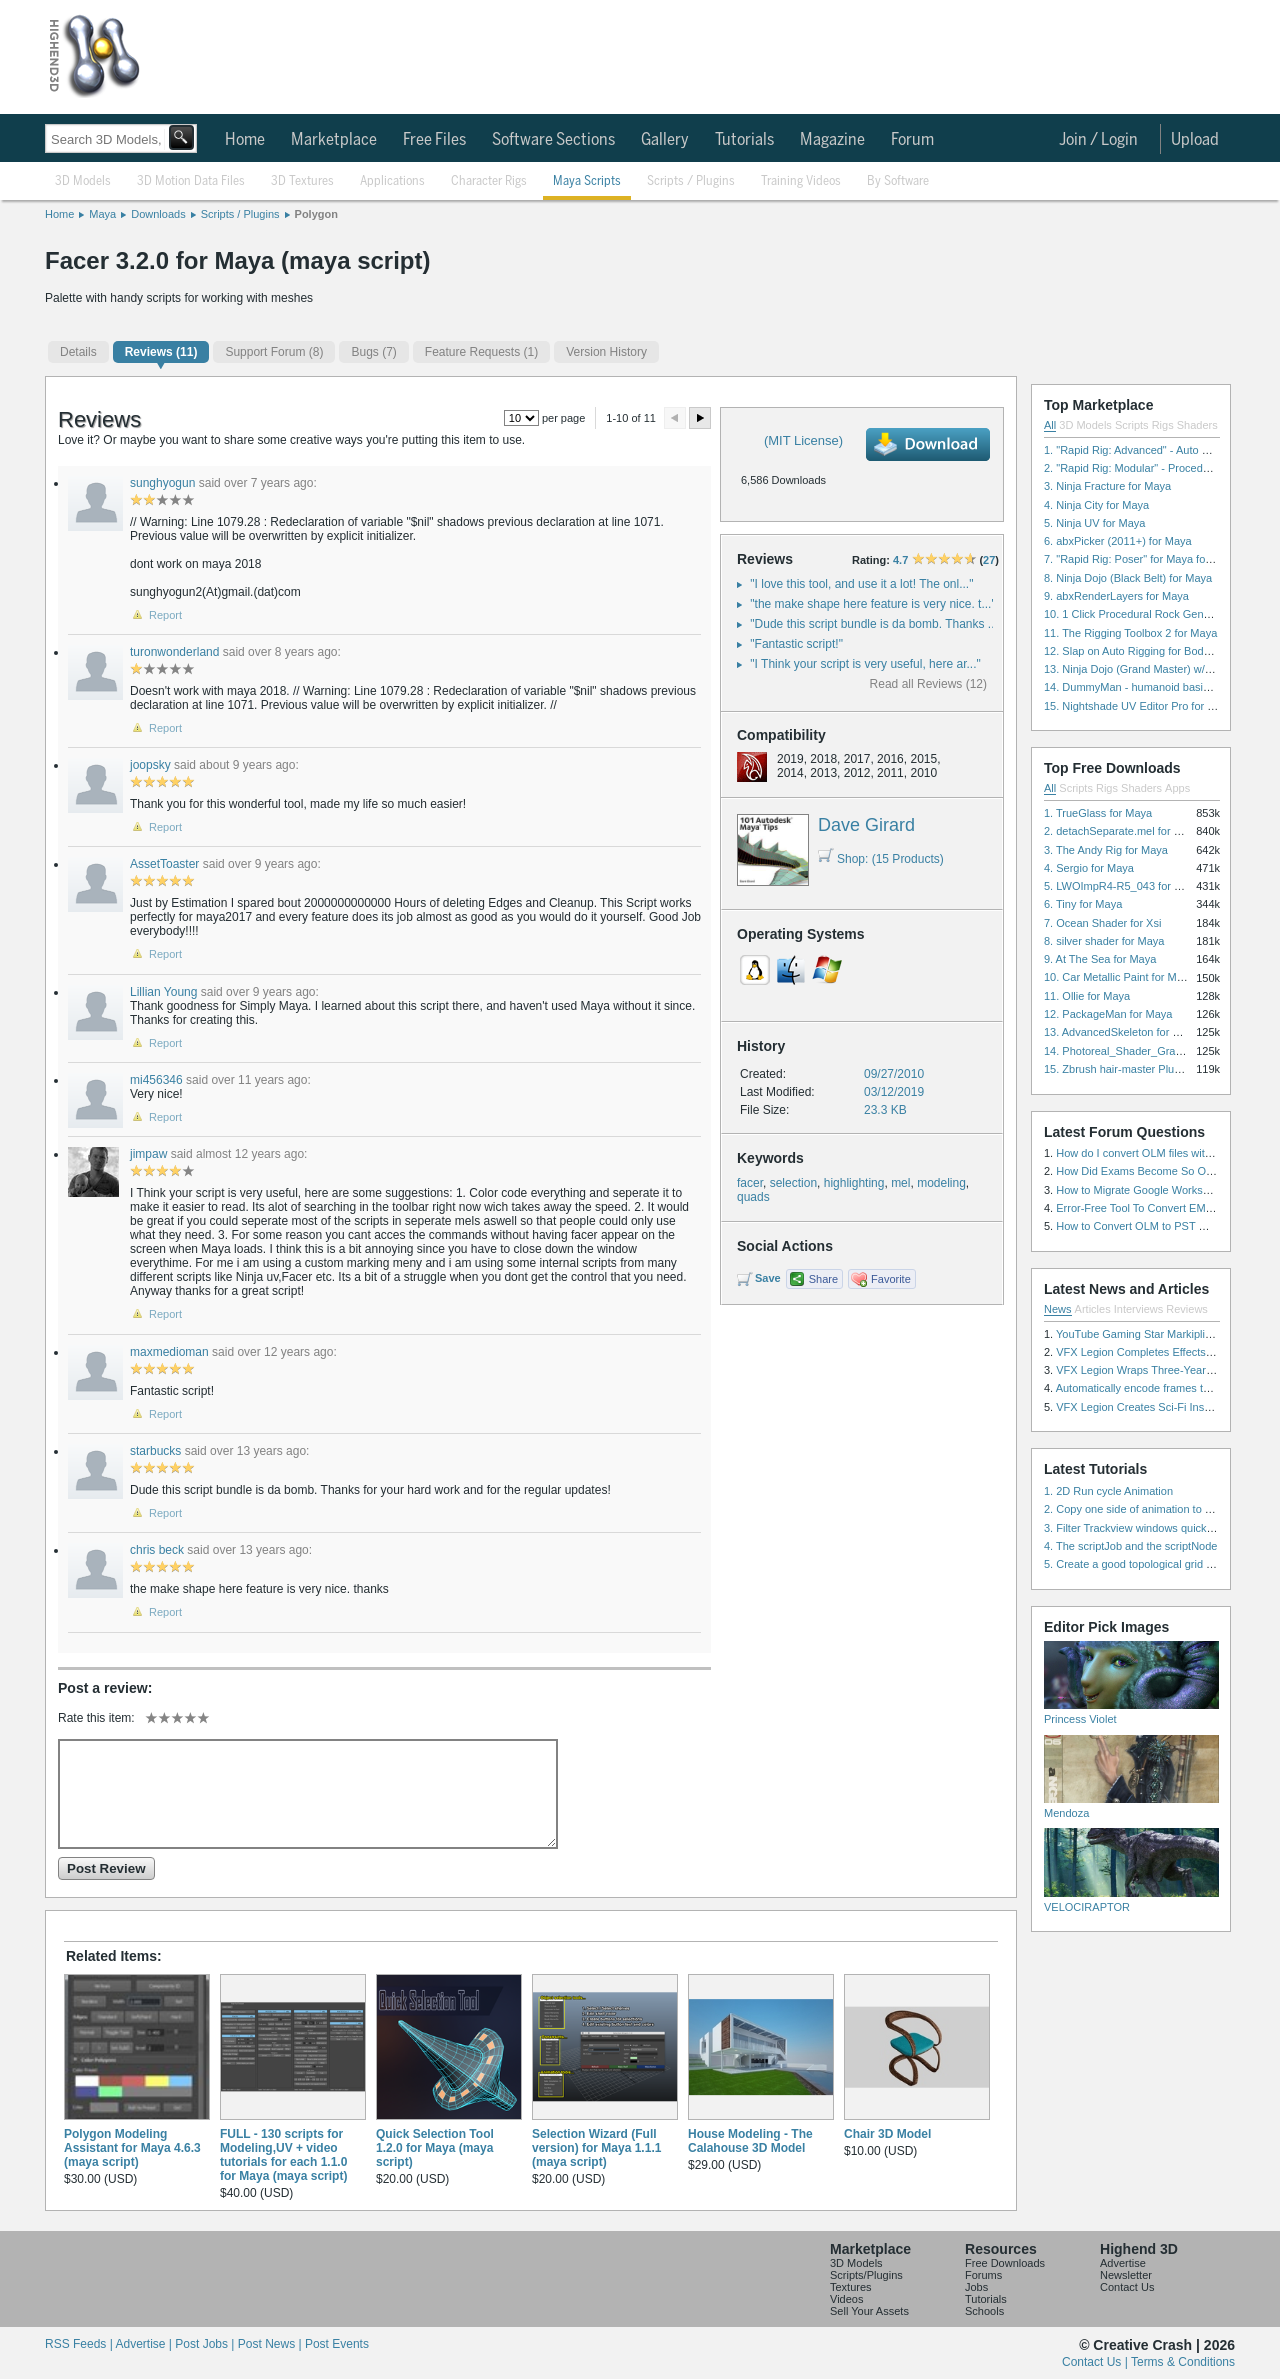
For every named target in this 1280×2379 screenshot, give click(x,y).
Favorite (891, 1279)
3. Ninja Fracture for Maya (1107, 486)
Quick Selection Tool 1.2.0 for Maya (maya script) (435, 2148)
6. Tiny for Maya (1083, 904)
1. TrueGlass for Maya (1098, 813)
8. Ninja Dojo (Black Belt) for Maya (1128, 578)
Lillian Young (163, 992)
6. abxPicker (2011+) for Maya (1118, 541)
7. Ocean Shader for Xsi (1102, 923)
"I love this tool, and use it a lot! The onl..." (861, 584)
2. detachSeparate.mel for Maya (1122, 831)
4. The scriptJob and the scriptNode (1130, 1546)
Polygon (316, 214)
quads (753, 1197)
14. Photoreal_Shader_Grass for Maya (1138, 1051)
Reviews (1187, 1309)
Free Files (434, 140)
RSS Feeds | (80, 2344)
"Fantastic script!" (796, 644)
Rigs (1163, 425)
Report (165, 615)
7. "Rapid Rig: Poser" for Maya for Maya (1141, 559)
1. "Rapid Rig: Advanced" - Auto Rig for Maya (1154, 450)
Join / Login (1098, 140)
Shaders (1197, 425)
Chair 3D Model (887, 2134)
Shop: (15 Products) (881, 859)
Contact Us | (1096, 2362)
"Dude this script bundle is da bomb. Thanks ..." (876, 624)
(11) (161, 352)
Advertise (1123, 2263)
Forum (912, 140)
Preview (675, 418)
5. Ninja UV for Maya (1094, 523)
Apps (1177, 788)
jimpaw (148, 1154)
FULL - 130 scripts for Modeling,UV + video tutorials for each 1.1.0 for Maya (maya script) (283, 2155)
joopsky (150, 765)
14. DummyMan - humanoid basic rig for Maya (1157, 687)
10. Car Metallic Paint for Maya (1119, 977)
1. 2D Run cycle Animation (1108, 1491)
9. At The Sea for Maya (1100, 959)
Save (768, 1278)
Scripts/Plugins (866, 2275)
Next (700, 418)
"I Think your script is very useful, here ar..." (865, 664)
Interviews (1139, 1309)
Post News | (271, 2344)
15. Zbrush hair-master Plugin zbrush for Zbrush (1161, 1069)
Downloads (158, 214)
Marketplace (334, 140)
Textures (851, 2287)
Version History (606, 352)
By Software (898, 181)
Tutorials (744, 140)
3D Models (83, 181)
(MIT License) (803, 440)
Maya (102, 214)
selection (793, 1183)
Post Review (106, 1868)
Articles (1093, 1309)
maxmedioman (169, 1352)
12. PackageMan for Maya (1108, 1014)
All (1050, 425)
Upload (1195, 140)
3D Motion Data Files (191, 181)
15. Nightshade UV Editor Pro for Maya (1139, 706)
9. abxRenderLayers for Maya (1116, 596)
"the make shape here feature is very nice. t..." (872, 604)
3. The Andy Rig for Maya (1106, 850)
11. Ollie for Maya (1087, 996)
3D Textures (302, 181)
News (1058, 1309)
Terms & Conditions (1183, 2362)
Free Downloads (1005, 2263)
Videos (846, 2299)
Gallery (665, 140)
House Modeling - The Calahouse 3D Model (750, 2141)
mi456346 (156, 1080)
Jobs (976, 2287)
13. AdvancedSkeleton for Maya (1121, 1032)
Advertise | (145, 2344)
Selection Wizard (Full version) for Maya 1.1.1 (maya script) (596, 2148)
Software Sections (553, 140)
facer (750, 1183)
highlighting (854, 1183)
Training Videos (801, 181)
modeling (941, 1183)
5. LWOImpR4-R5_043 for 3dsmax (1128, 886)
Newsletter (1126, 2275)
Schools (984, 2311)
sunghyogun (162, 483)
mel (900, 1183)
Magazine (832, 140)
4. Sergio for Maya (1089, 868)
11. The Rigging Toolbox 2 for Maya (1130, 633)
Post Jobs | (206, 2344)
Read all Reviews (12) (928, 684)
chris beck (157, 1550)
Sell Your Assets (869, 2311)
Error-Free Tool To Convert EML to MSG (1153, 1208)
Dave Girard (866, 825)
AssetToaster (164, 864)
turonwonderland (174, 652)
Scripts (1132, 425)
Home (245, 140)
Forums (983, 2275)
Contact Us (1127, 2287)
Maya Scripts (587, 181)
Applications (392, 181)
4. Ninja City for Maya (1096, 505)
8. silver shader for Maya (1104, 941)
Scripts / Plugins (691, 181)
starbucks (155, 1451)
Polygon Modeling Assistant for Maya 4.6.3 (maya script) (132, 2148)
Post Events (337, 2344)
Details (78, 352)
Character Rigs (489, 181)
